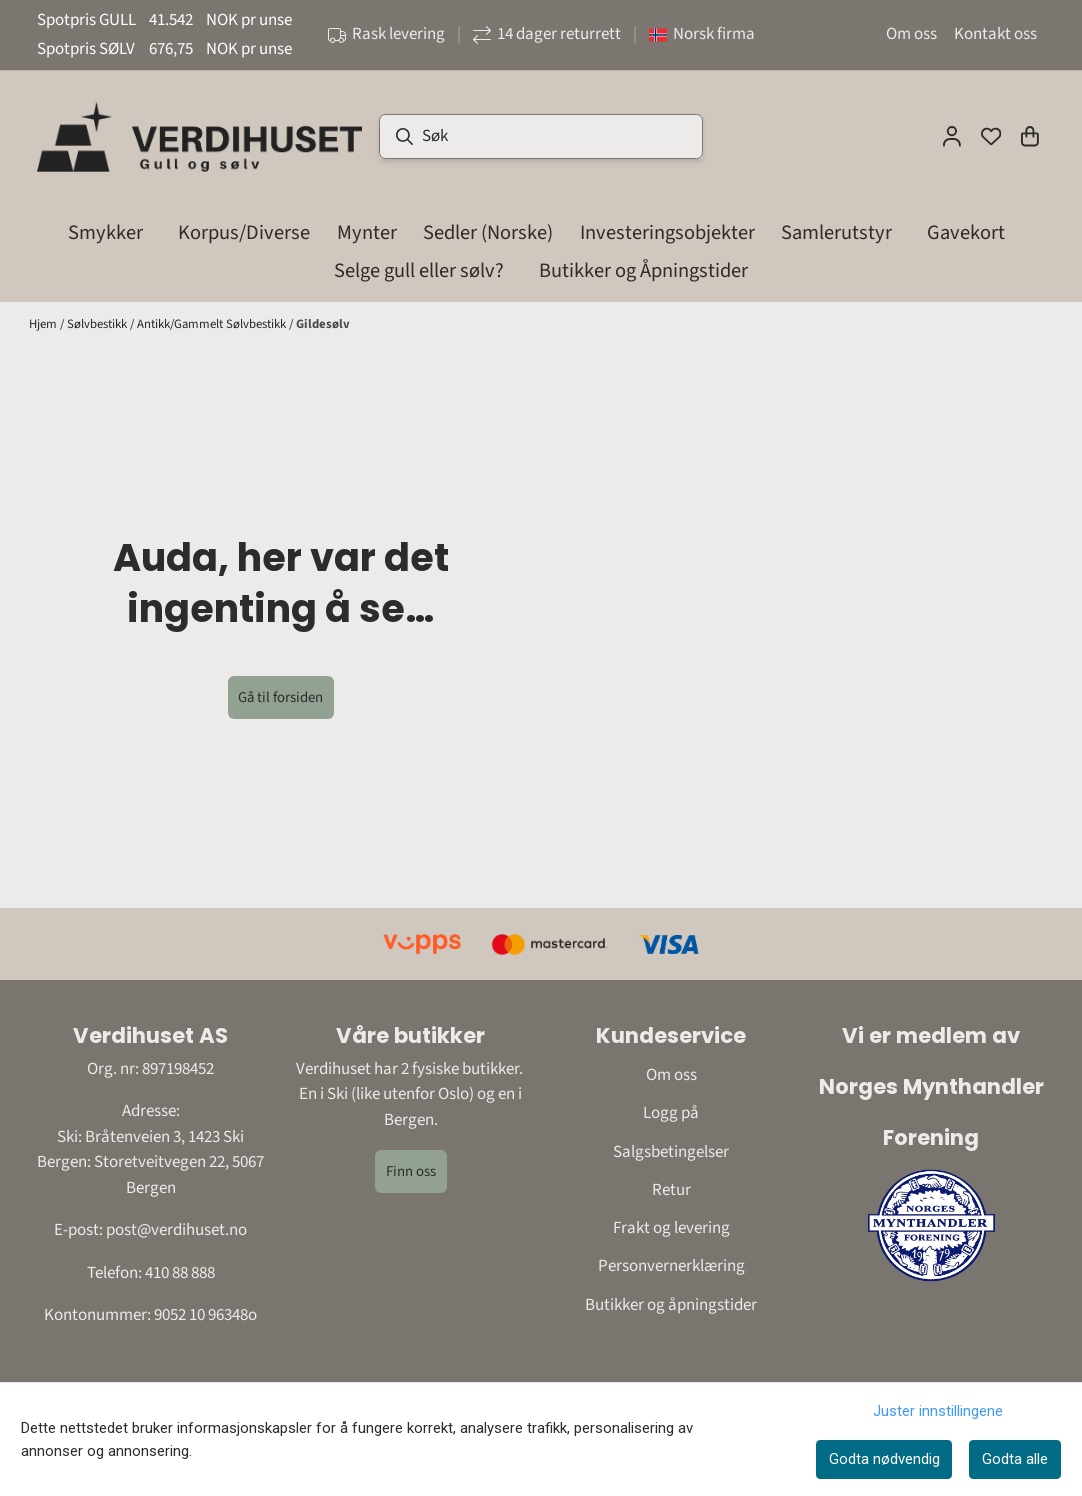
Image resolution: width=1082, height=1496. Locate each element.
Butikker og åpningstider (671, 1305)
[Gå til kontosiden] (952, 136)
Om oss (911, 34)
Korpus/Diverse (244, 232)
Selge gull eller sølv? (419, 270)
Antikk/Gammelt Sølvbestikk (213, 324)
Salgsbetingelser (671, 1152)
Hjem (44, 324)
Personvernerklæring (671, 1266)
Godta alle (1015, 1459)
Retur (671, 1190)
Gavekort (966, 232)
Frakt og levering (671, 1228)
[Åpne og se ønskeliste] (991, 136)
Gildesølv (323, 324)
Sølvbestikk (98, 324)
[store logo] (199, 136)
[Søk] (541, 136)
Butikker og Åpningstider (643, 270)
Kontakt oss (995, 34)
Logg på (671, 1113)
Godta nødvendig (884, 1459)
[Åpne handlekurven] (1030, 136)
